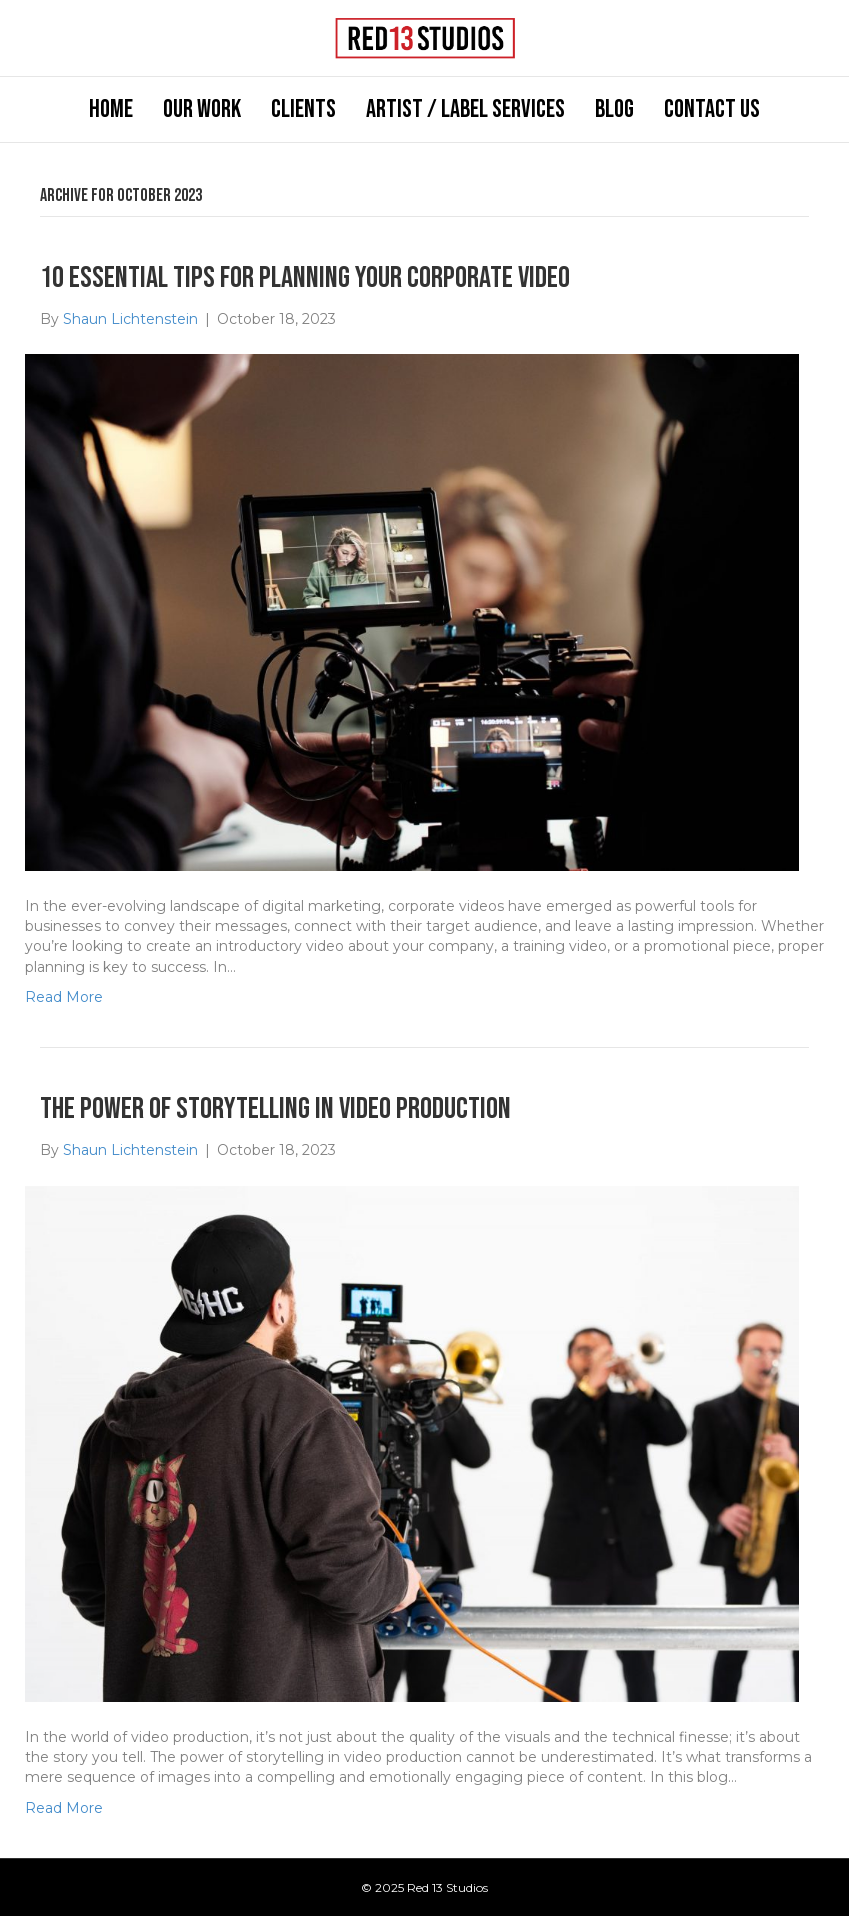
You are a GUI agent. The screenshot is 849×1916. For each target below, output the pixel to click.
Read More (64, 997)
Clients (303, 109)
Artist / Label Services (465, 109)
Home (111, 109)
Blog (614, 109)
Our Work (202, 109)
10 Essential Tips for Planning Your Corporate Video (305, 278)
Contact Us (712, 109)
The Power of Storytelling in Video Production (275, 1109)
